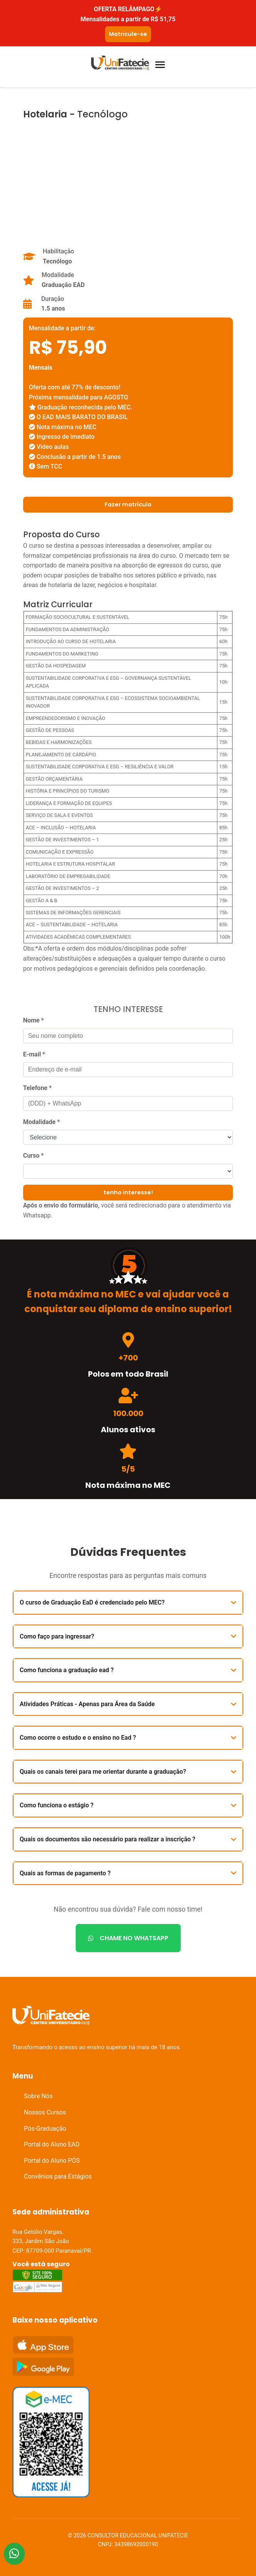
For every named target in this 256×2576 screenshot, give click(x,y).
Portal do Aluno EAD (52, 2144)
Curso (33, 1155)
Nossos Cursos (45, 2112)
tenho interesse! (128, 1192)
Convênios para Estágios (58, 2176)
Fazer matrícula (128, 504)
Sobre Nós (38, 2096)
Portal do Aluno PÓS (52, 2160)
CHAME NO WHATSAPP (128, 1938)
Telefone (37, 1088)
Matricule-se (128, 34)
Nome (33, 1020)
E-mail (34, 1054)
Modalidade (41, 1122)
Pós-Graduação (45, 2128)
